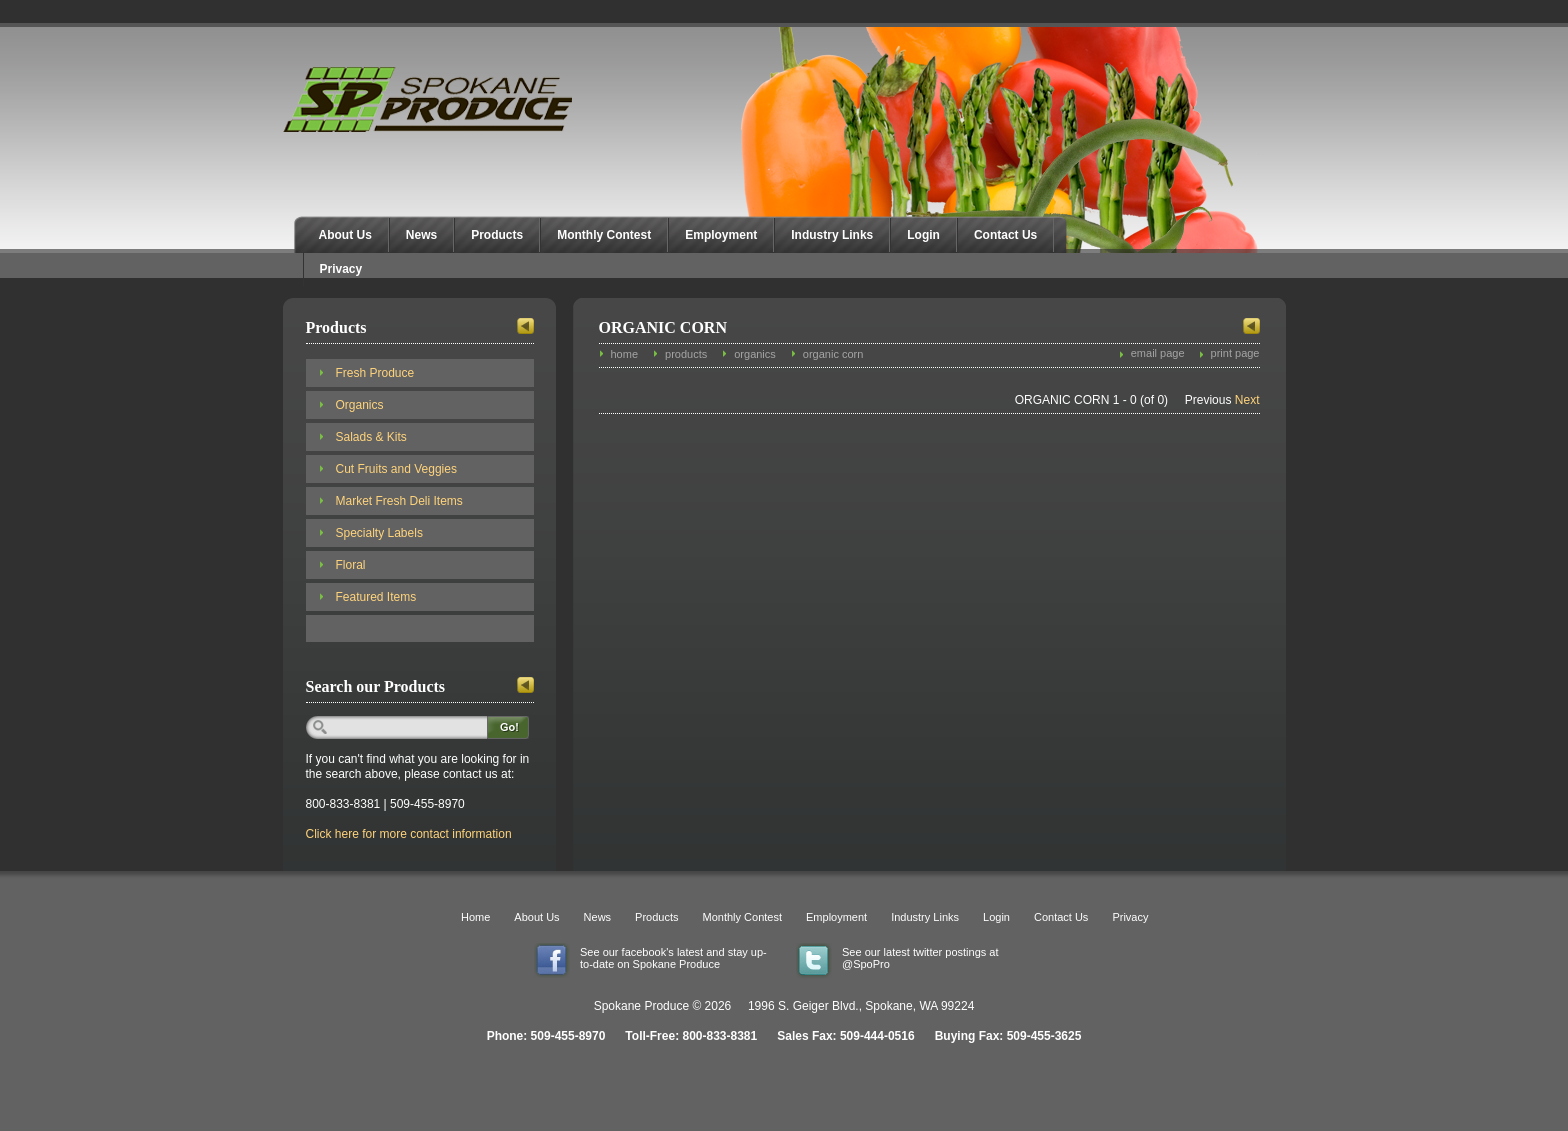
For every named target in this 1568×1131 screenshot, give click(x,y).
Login (923, 235)
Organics (360, 405)
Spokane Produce (430, 99)
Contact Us (1005, 235)
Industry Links (832, 235)
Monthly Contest (604, 235)
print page (1235, 353)
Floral (351, 565)
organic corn (833, 354)
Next (1247, 400)
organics (755, 354)
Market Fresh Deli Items (399, 501)
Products (497, 235)
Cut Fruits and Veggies (396, 469)
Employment (721, 235)
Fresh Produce (375, 373)
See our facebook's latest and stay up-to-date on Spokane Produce (673, 958)
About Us (345, 235)
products (686, 354)
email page (1158, 353)
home (625, 354)
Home (475, 917)
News (421, 235)
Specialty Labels (379, 533)
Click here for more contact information (409, 834)
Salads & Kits (371, 437)
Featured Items (376, 597)
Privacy (341, 269)
